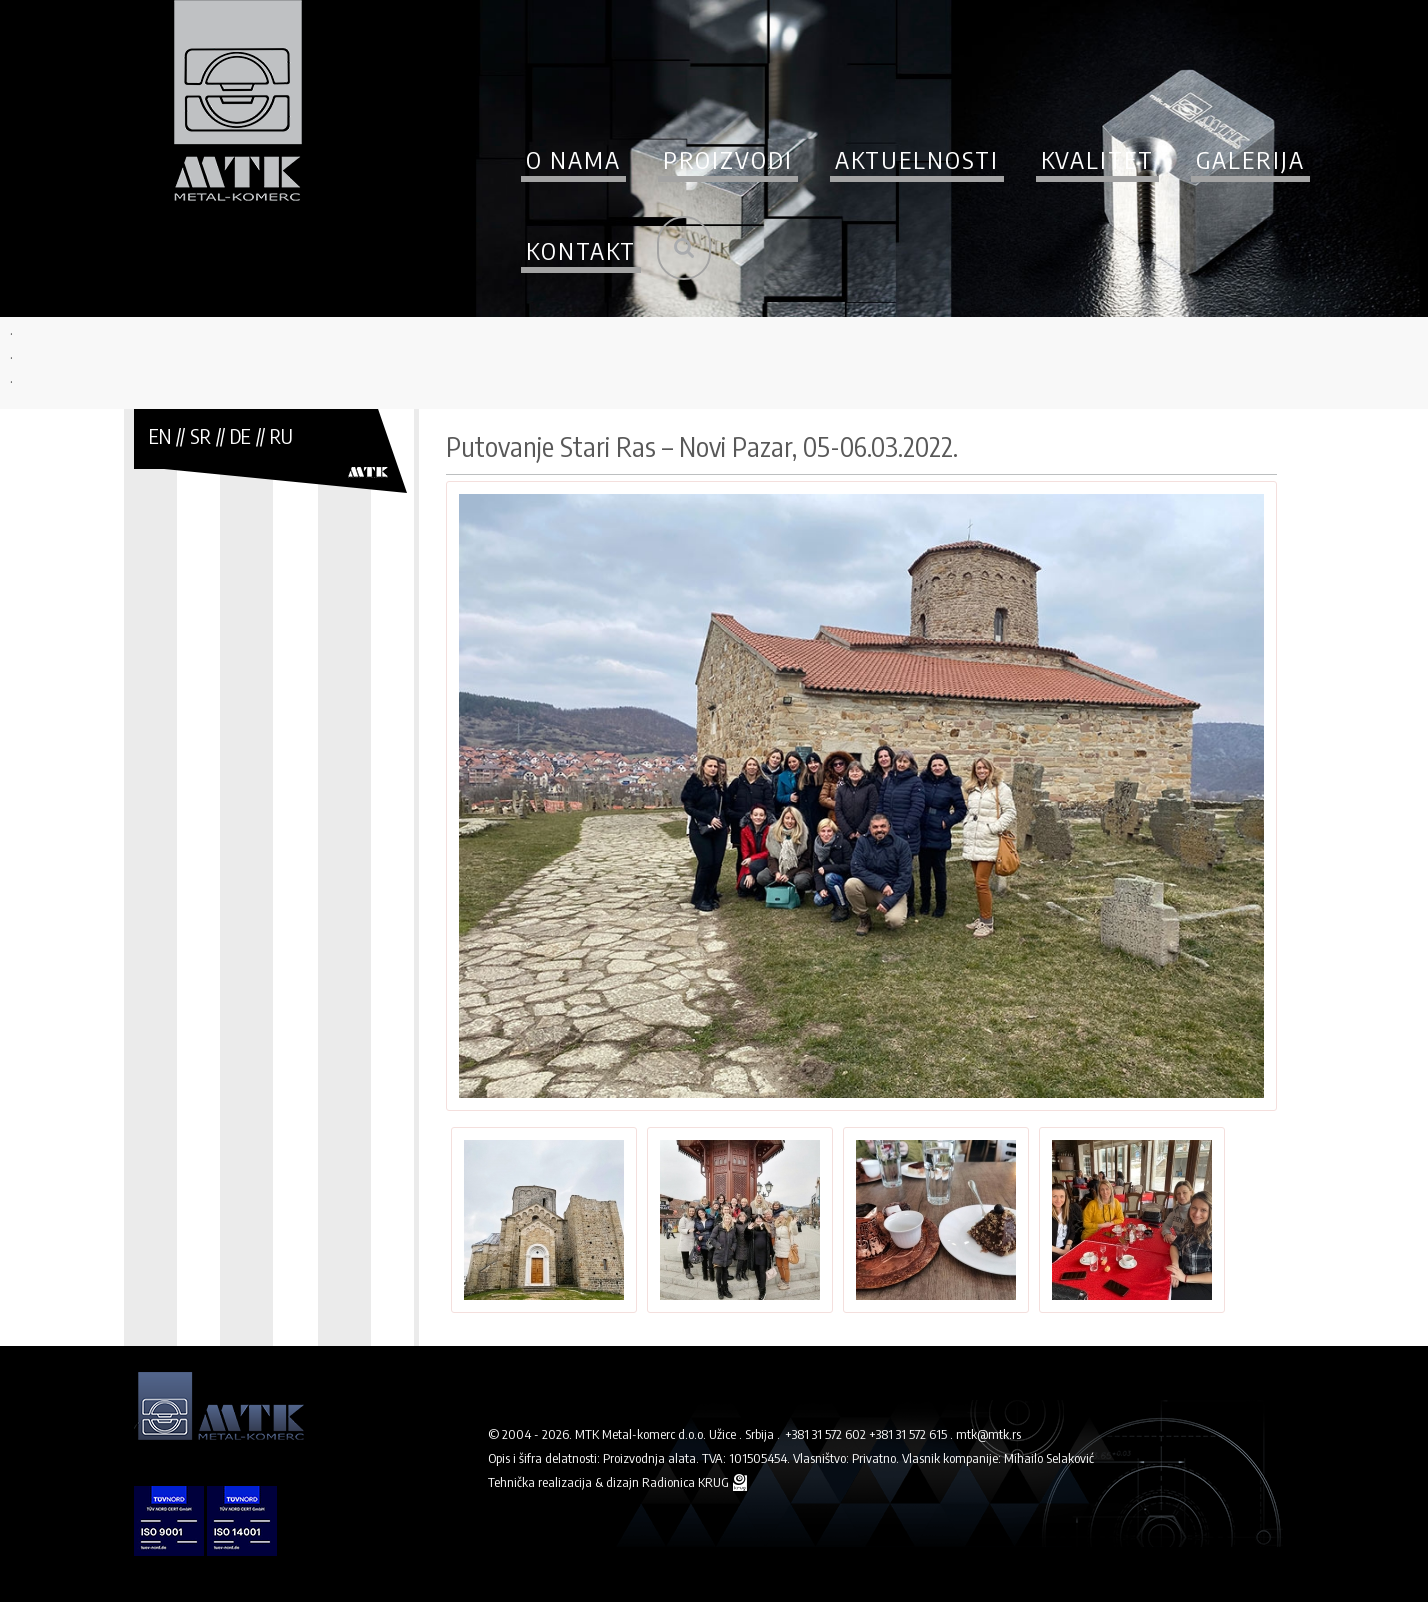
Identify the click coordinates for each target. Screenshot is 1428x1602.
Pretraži (684, 248)
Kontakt (581, 250)
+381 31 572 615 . (911, 1434)
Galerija (1250, 159)
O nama (573, 159)
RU (281, 435)
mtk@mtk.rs (988, 1434)
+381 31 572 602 (825, 1434)
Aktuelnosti (917, 159)
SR (200, 435)
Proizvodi (728, 159)
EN (160, 435)
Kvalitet (1097, 159)
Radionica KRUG (687, 1482)
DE (240, 435)
